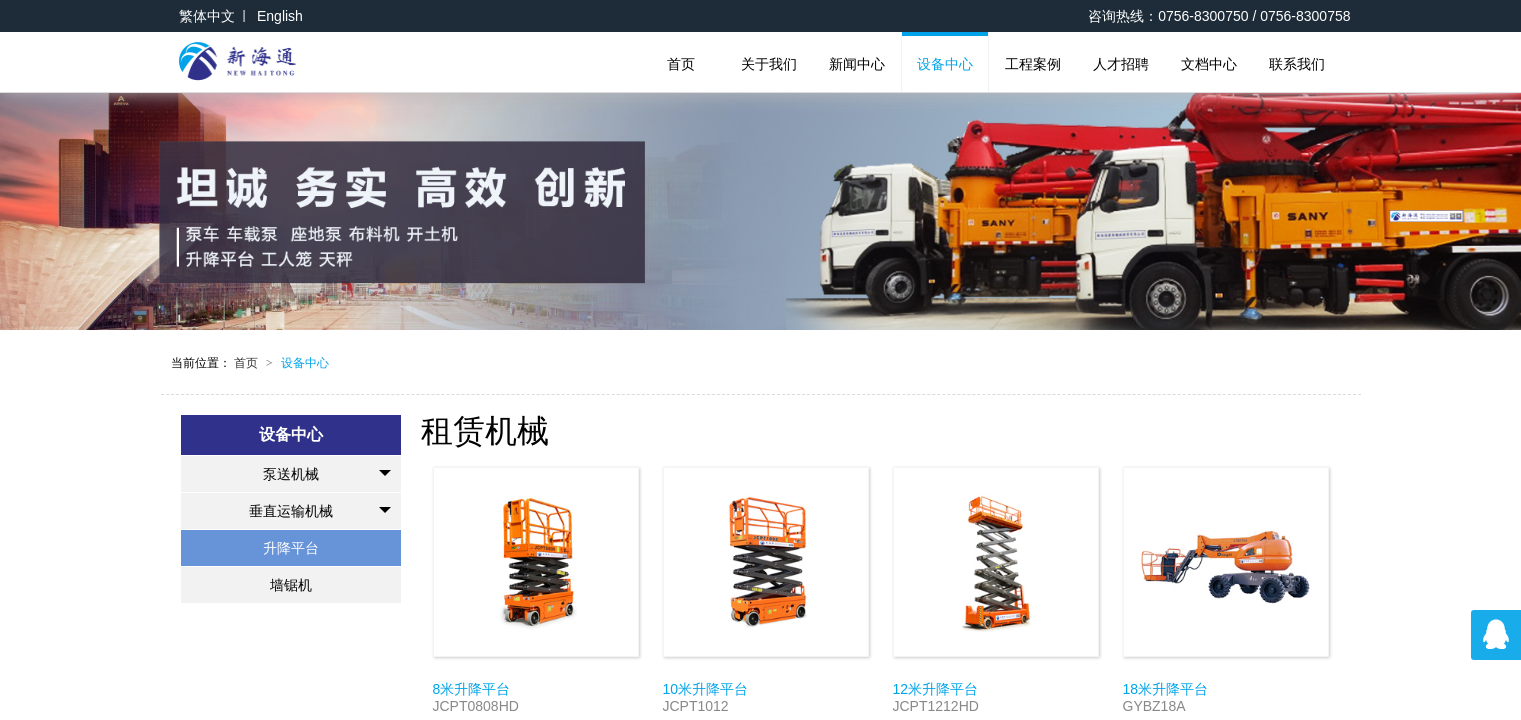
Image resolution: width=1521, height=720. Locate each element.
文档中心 (1209, 64)
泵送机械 (327, 474)
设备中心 (945, 64)
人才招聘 (1121, 64)
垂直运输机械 (320, 511)
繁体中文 (207, 16)
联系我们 (1297, 64)
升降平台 (291, 548)
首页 (681, 64)
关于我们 (769, 64)
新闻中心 (857, 64)
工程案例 (1033, 64)
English (280, 16)
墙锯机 (291, 585)
